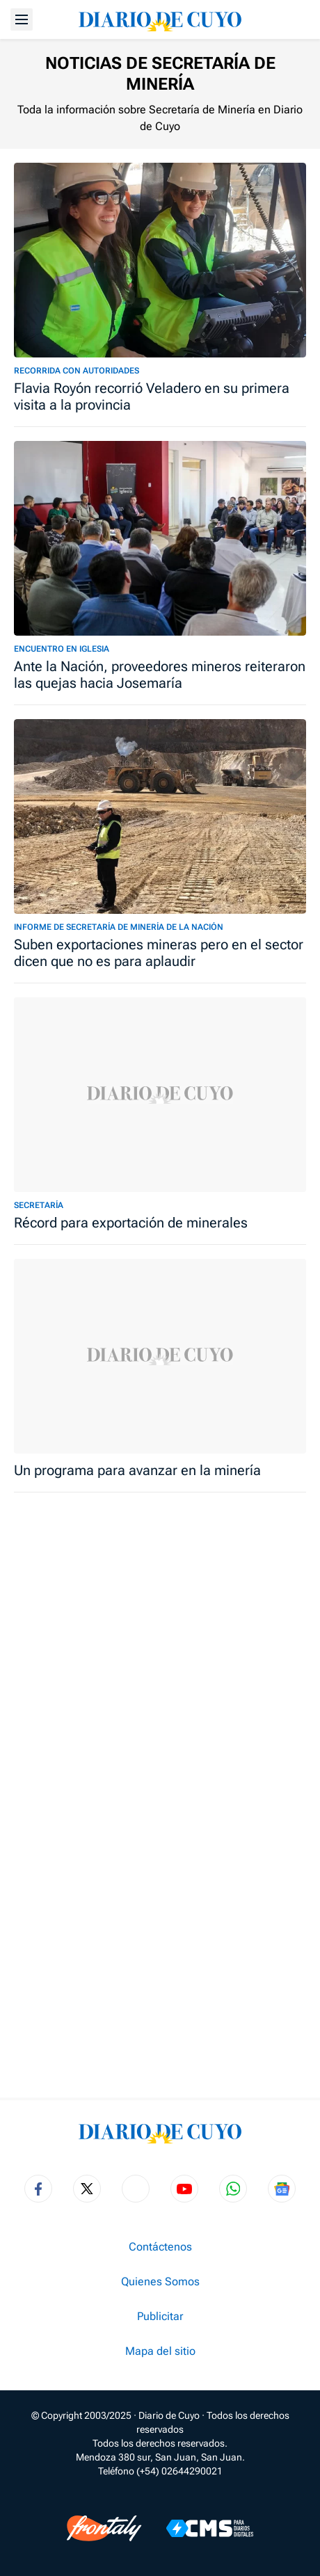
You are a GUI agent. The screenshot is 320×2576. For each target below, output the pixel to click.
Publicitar (160, 2316)
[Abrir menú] (21, 19)
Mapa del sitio (160, 2351)
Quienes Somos (160, 2281)
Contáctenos (160, 2247)
